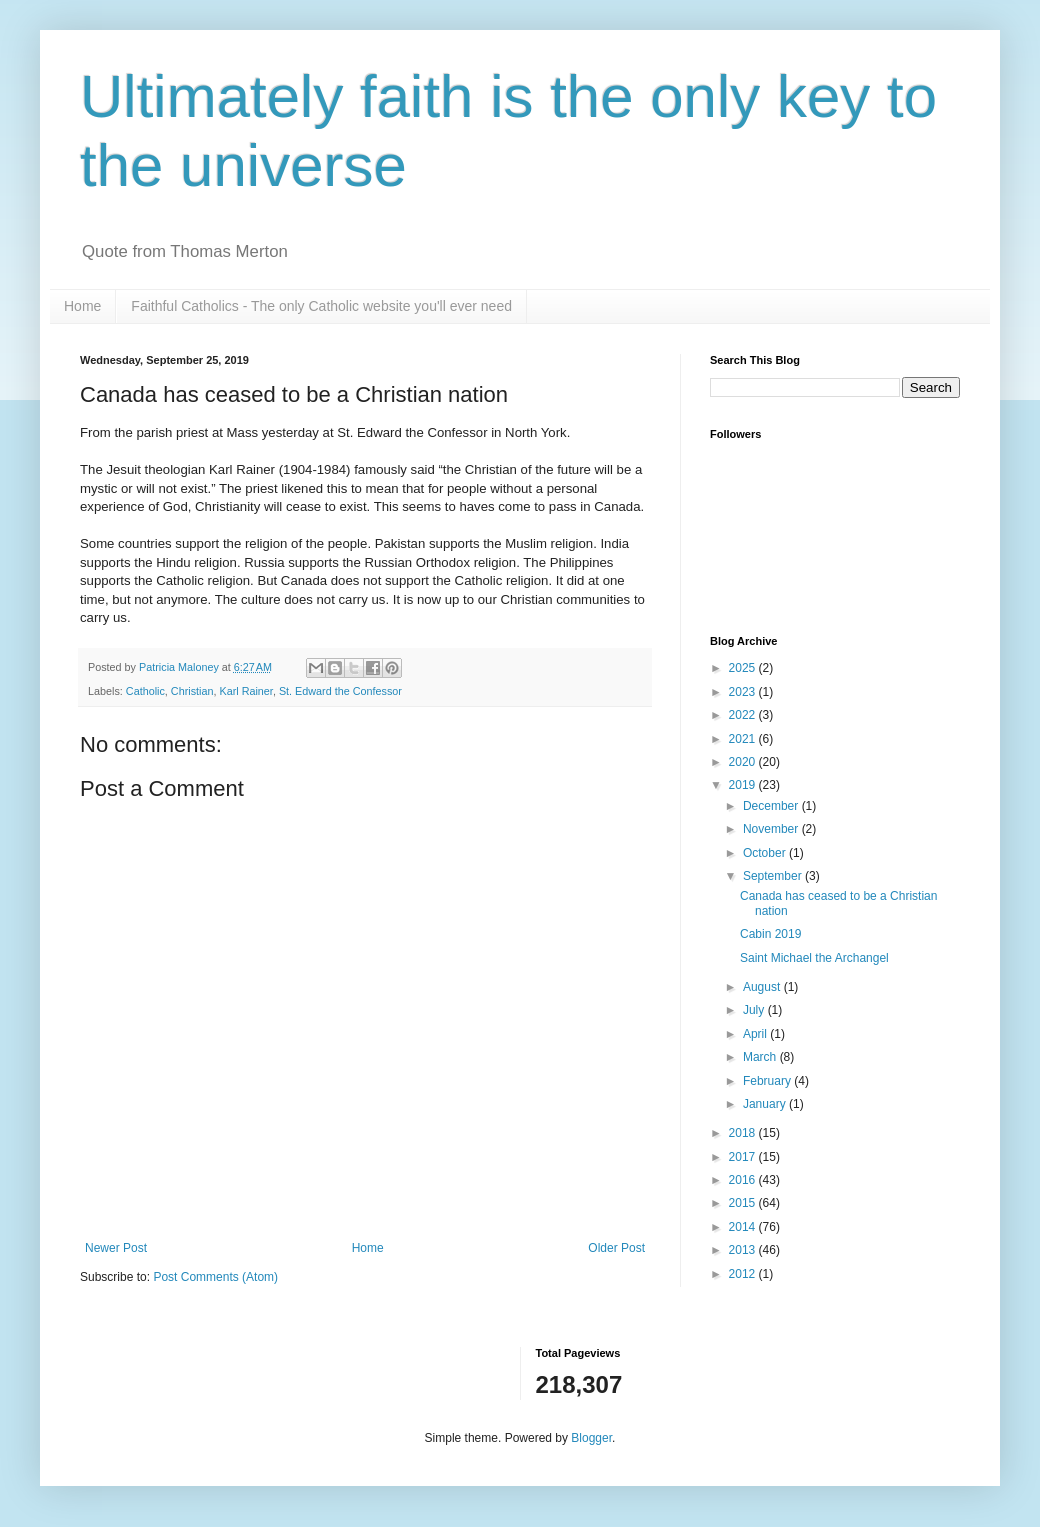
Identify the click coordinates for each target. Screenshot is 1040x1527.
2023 (744, 692)
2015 (744, 1203)
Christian (192, 691)
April (756, 1034)
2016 (744, 1180)
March (761, 1057)
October (766, 853)
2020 (744, 762)
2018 (744, 1133)
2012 (744, 1274)
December (772, 806)
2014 (744, 1227)
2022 (744, 715)
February (768, 1081)
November (772, 829)
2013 (744, 1250)
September (774, 876)
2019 (744, 785)
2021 (744, 739)
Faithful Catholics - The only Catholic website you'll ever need (321, 306)
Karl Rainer (245, 691)
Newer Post (116, 1248)
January (766, 1104)
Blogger (591, 1438)
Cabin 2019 (770, 934)
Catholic (145, 691)
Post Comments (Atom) (215, 1277)
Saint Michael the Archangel (814, 958)
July (755, 1010)
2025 (744, 668)
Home (82, 306)
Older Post (616, 1248)
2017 (744, 1157)
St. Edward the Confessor (340, 691)
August (763, 987)
